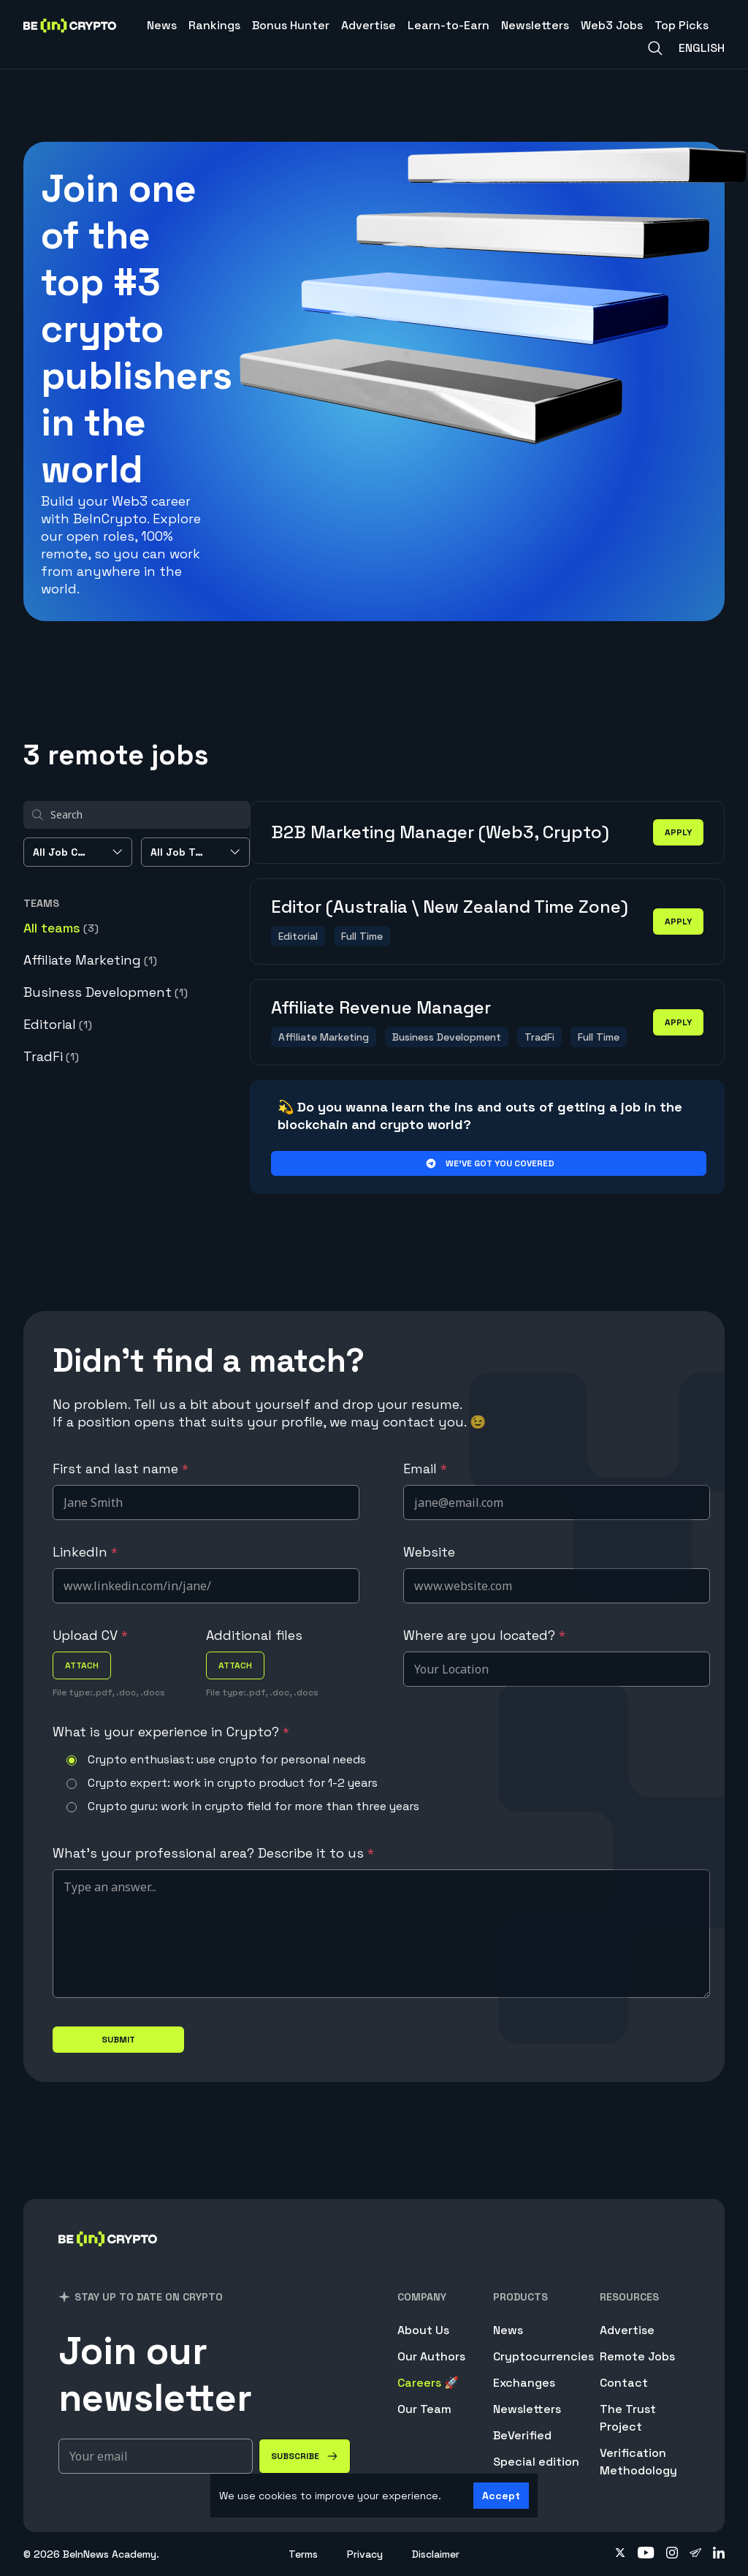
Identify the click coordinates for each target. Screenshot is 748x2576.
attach (81, 1665)
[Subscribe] (305, 2456)
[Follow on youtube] (646, 2554)
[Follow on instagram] (672, 2554)
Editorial (57, 1024)
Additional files (254, 1635)
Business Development (105, 992)
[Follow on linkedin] (719, 2554)
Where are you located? (484, 1635)
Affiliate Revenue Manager (381, 1007)
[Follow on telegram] (695, 2554)
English (702, 48)
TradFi (51, 1056)
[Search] (655, 48)
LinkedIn (85, 1551)
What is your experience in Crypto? (171, 1731)
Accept (501, 2495)
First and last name (120, 1468)
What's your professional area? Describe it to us (213, 1852)
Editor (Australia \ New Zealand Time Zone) (449, 906)
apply (678, 832)
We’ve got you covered (489, 1163)
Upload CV (90, 1635)
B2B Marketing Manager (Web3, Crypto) (440, 832)
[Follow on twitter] (620, 2554)
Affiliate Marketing (90, 959)
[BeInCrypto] (108, 2257)
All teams (61, 927)
